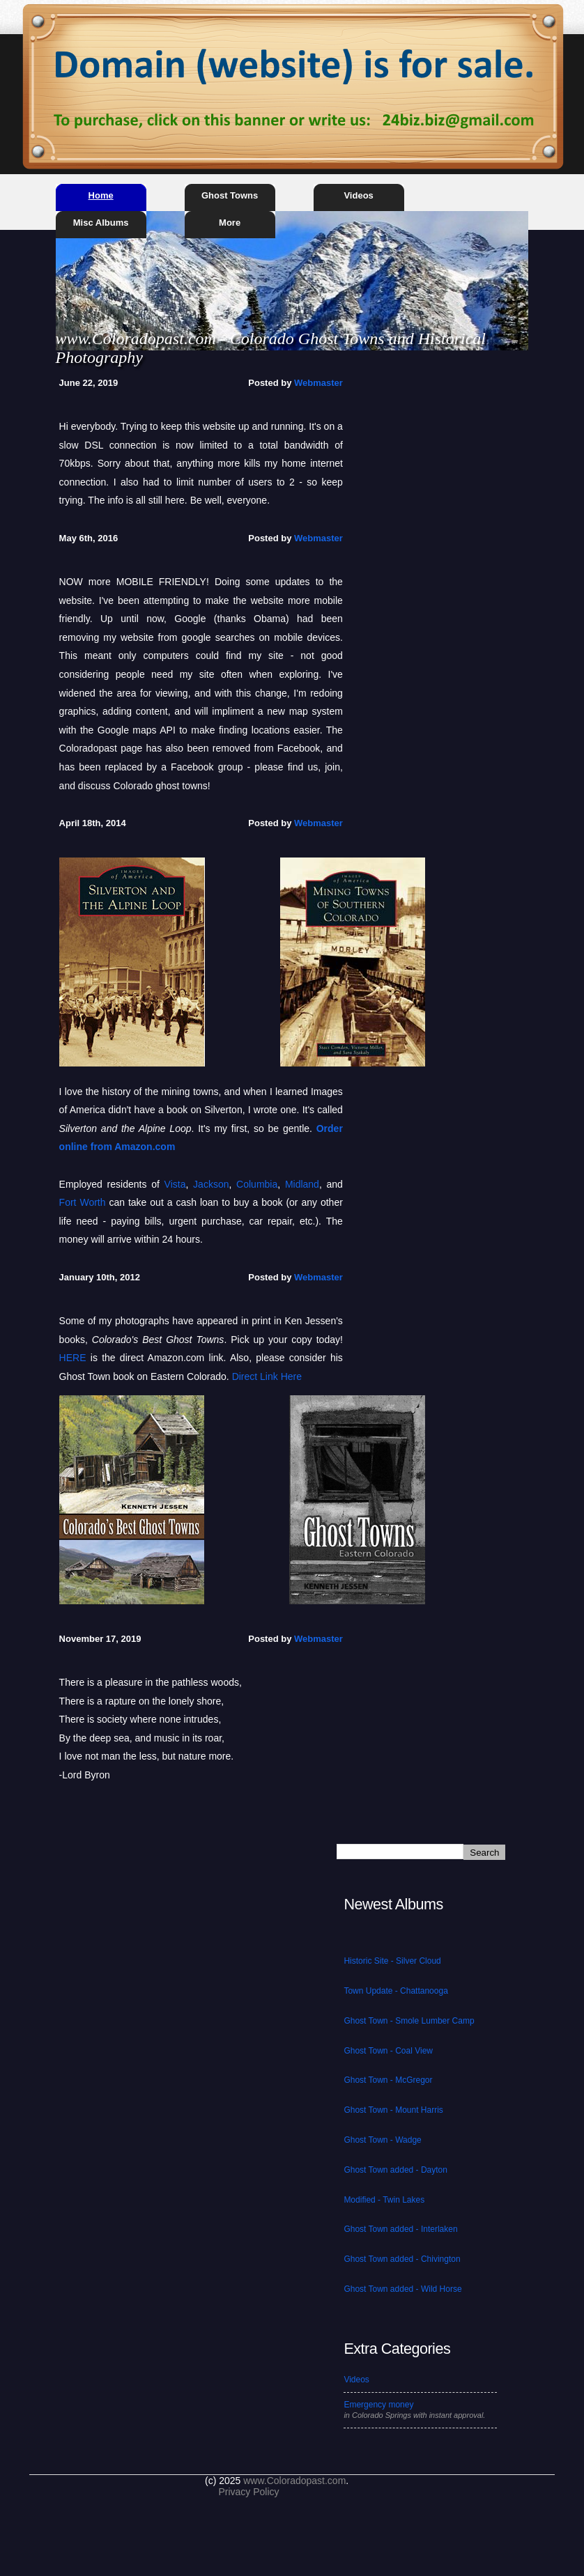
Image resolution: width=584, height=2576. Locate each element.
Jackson (211, 1184)
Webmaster (318, 383)
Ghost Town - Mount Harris (393, 2110)
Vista (175, 1184)
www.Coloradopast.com (294, 2480)
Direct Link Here (267, 1376)
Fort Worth (82, 1202)
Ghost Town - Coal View (388, 2051)
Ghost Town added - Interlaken (400, 2229)
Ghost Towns (229, 195)
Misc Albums (101, 222)
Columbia (256, 1184)
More (229, 222)
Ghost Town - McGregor (388, 2080)
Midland (302, 1184)
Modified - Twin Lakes (384, 2200)
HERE (72, 1357)
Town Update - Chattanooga (395, 1991)
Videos (358, 195)
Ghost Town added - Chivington (402, 2259)
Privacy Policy (248, 2491)
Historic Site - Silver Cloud (392, 1961)
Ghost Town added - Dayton (395, 2170)
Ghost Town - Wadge (382, 2140)
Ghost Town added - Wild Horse (402, 2289)
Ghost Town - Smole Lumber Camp (409, 2021)
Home (101, 195)
